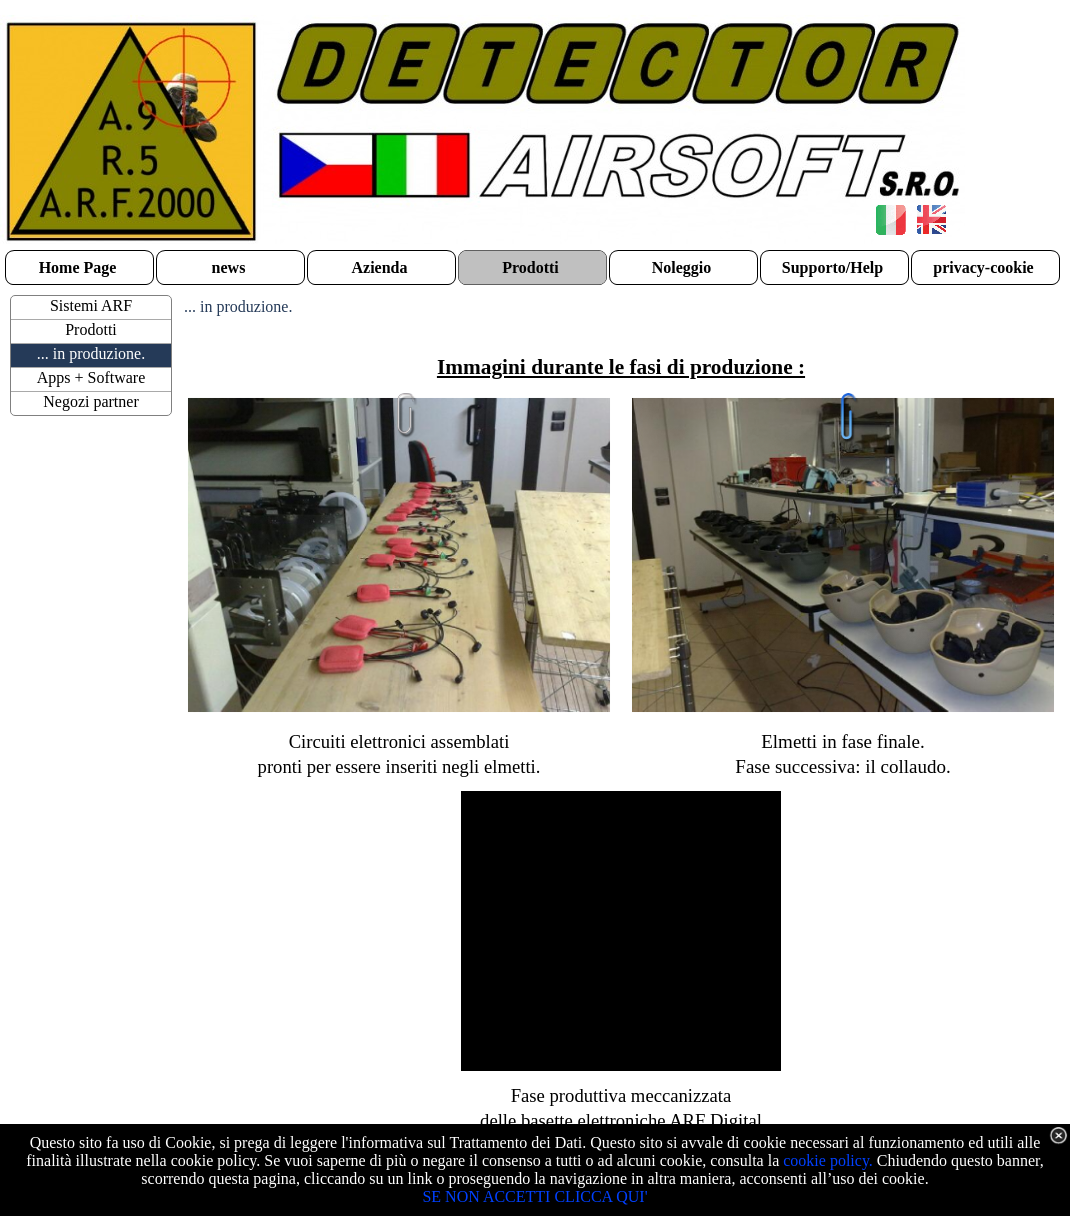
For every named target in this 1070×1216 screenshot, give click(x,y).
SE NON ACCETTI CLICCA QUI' (534, 1196)
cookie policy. (828, 1160)
